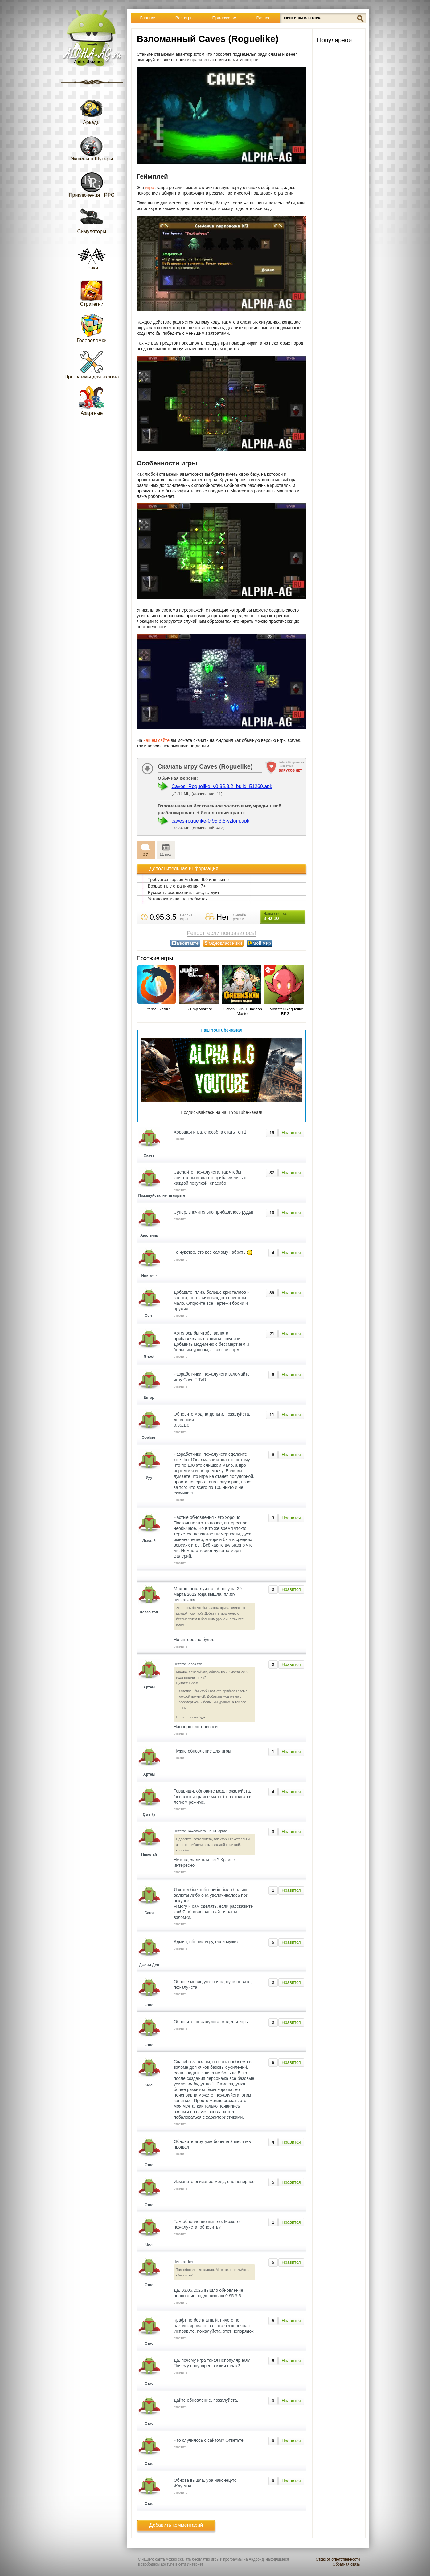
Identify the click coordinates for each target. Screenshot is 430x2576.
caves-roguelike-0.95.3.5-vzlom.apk (211, 820)
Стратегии (92, 292)
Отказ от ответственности (338, 2559)
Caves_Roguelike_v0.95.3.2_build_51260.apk (222, 786)
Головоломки (92, 328)
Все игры (184, 17)
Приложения (225, 17)
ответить (180, 1139)
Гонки (92, 255)
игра (149, 187)
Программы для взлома (91, 364)
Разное (263, 17)
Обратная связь (346, 2564)
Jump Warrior (200, 1009)
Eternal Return (158, 1009)
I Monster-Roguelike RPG (285, 1011)
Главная (148, 17)
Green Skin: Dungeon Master (242, 1011)
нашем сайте (156, 740)
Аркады (92, 110)
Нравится (291, 1132)
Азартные (92, 401)
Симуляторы (91, 219)
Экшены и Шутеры (92, 146)
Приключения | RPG (92, 183)
